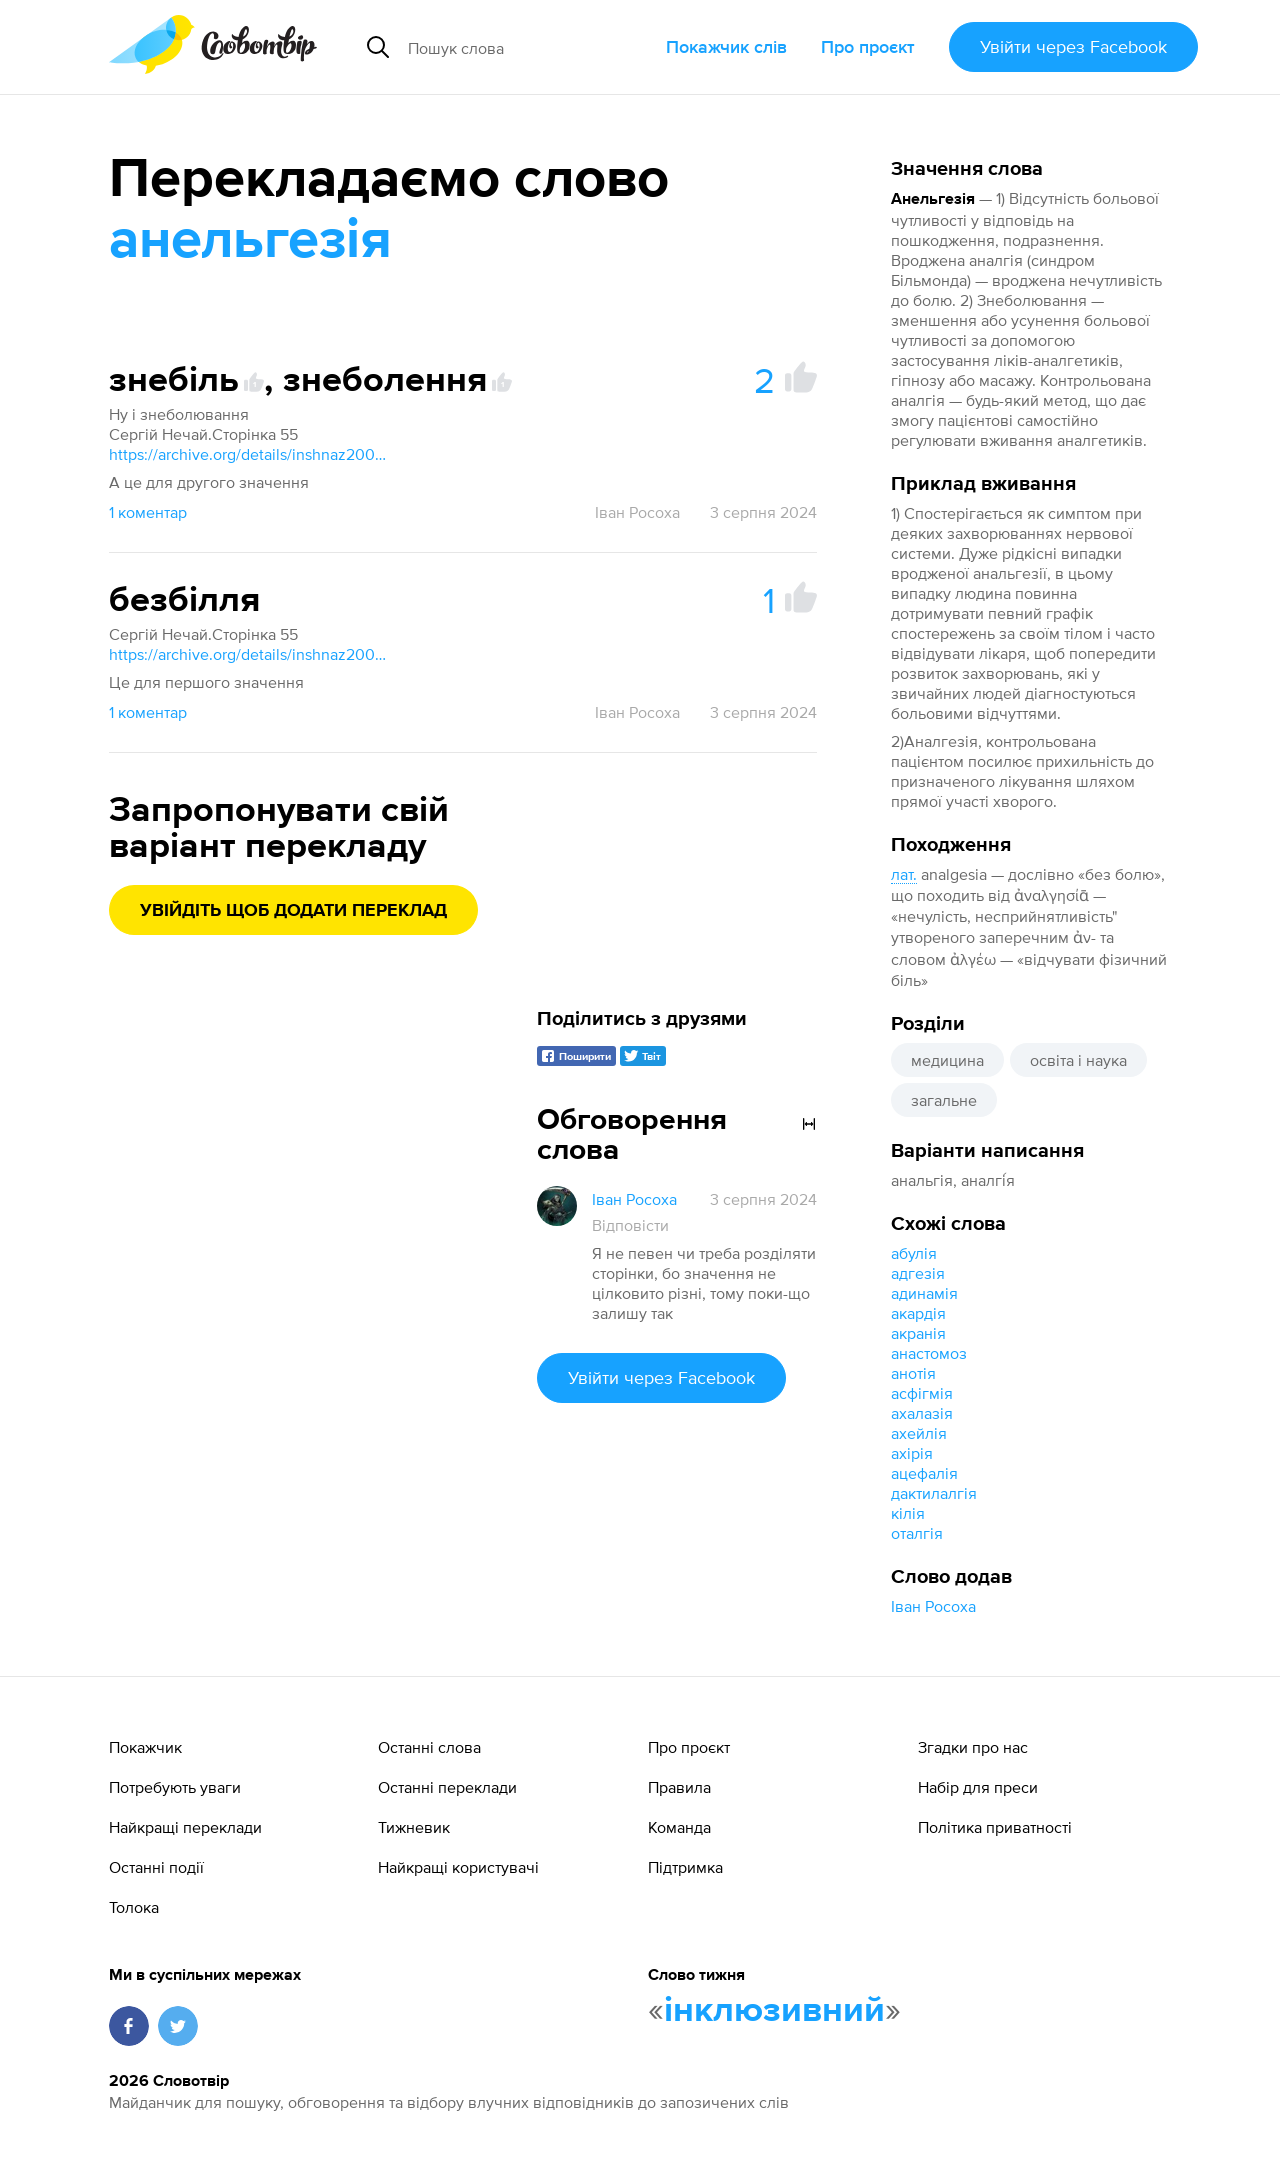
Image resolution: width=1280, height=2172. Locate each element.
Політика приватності (995, 1827)
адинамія (924, 1293)
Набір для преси (978, 1787)
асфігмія (922, 1393)
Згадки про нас (973, 1747)
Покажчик (145, 1747)
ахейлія (919, 1433)
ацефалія (924, 1473)
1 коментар (148, 512)
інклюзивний (774, 2011)
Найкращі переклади (185, 1827)
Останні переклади (447, 1787)
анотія (913, 1373)
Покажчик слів (726, 46)
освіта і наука (1078, 1060)
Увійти (1073, 46)
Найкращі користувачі (458, 1867)
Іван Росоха (933, 1606)
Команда (679, 1827)
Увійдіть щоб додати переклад (293, 911)
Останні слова (429, 1747)
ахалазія (922, 1413)
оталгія (917, 1533)
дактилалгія (934, 1493)
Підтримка (685, 1867)
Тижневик (414, 1827)
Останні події (156, 1867)
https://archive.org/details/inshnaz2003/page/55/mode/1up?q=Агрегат (249, 454)
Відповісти (630, 1225)
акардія (918, 1313)
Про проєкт (868, 46)
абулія (914, 1253)
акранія (918, 1333)
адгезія (918, 1273)
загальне (944, 1100)
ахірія (912, 1453)
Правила (679, 1787)
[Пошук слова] (529, 47)
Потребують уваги (175, 1787)
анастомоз (929, 1353)
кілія (908, 1513)
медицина (947, 1060)
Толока (134, 1907)
